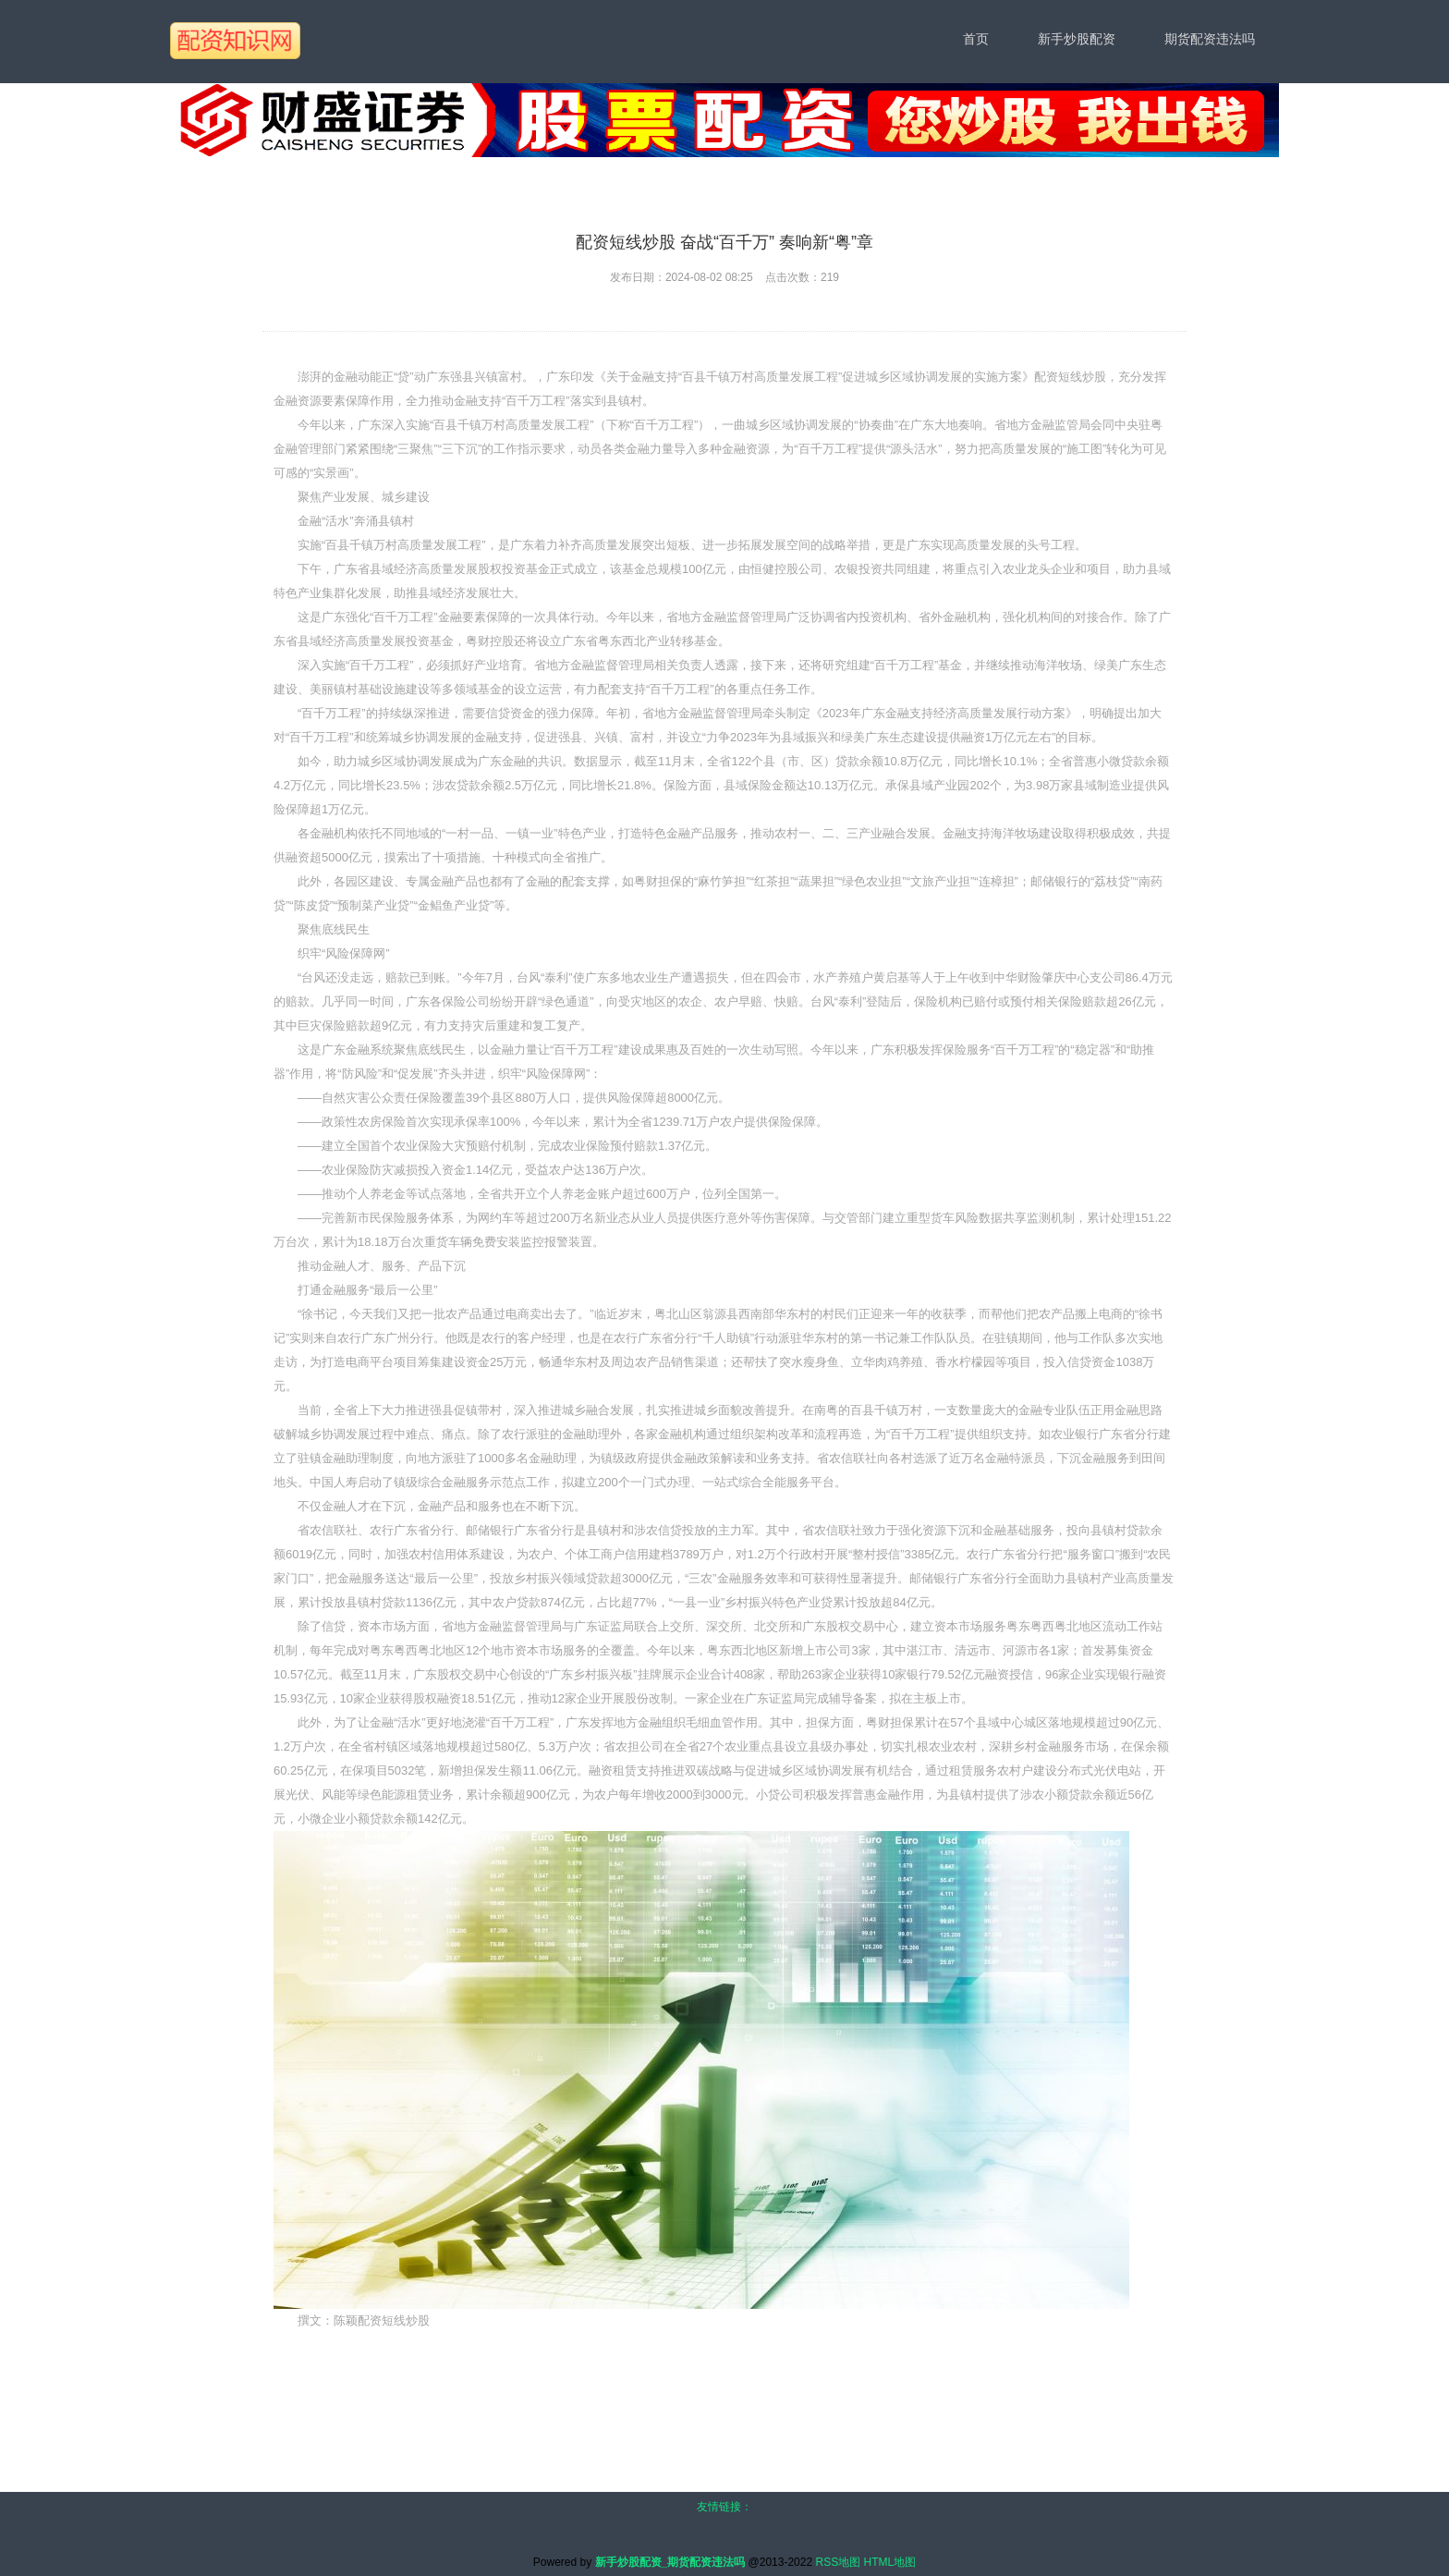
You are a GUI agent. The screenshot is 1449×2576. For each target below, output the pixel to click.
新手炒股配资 (1076, 38)
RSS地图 (837, 2562)
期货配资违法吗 (1209, 38)
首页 (976, 38)
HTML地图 (890, 2562)
